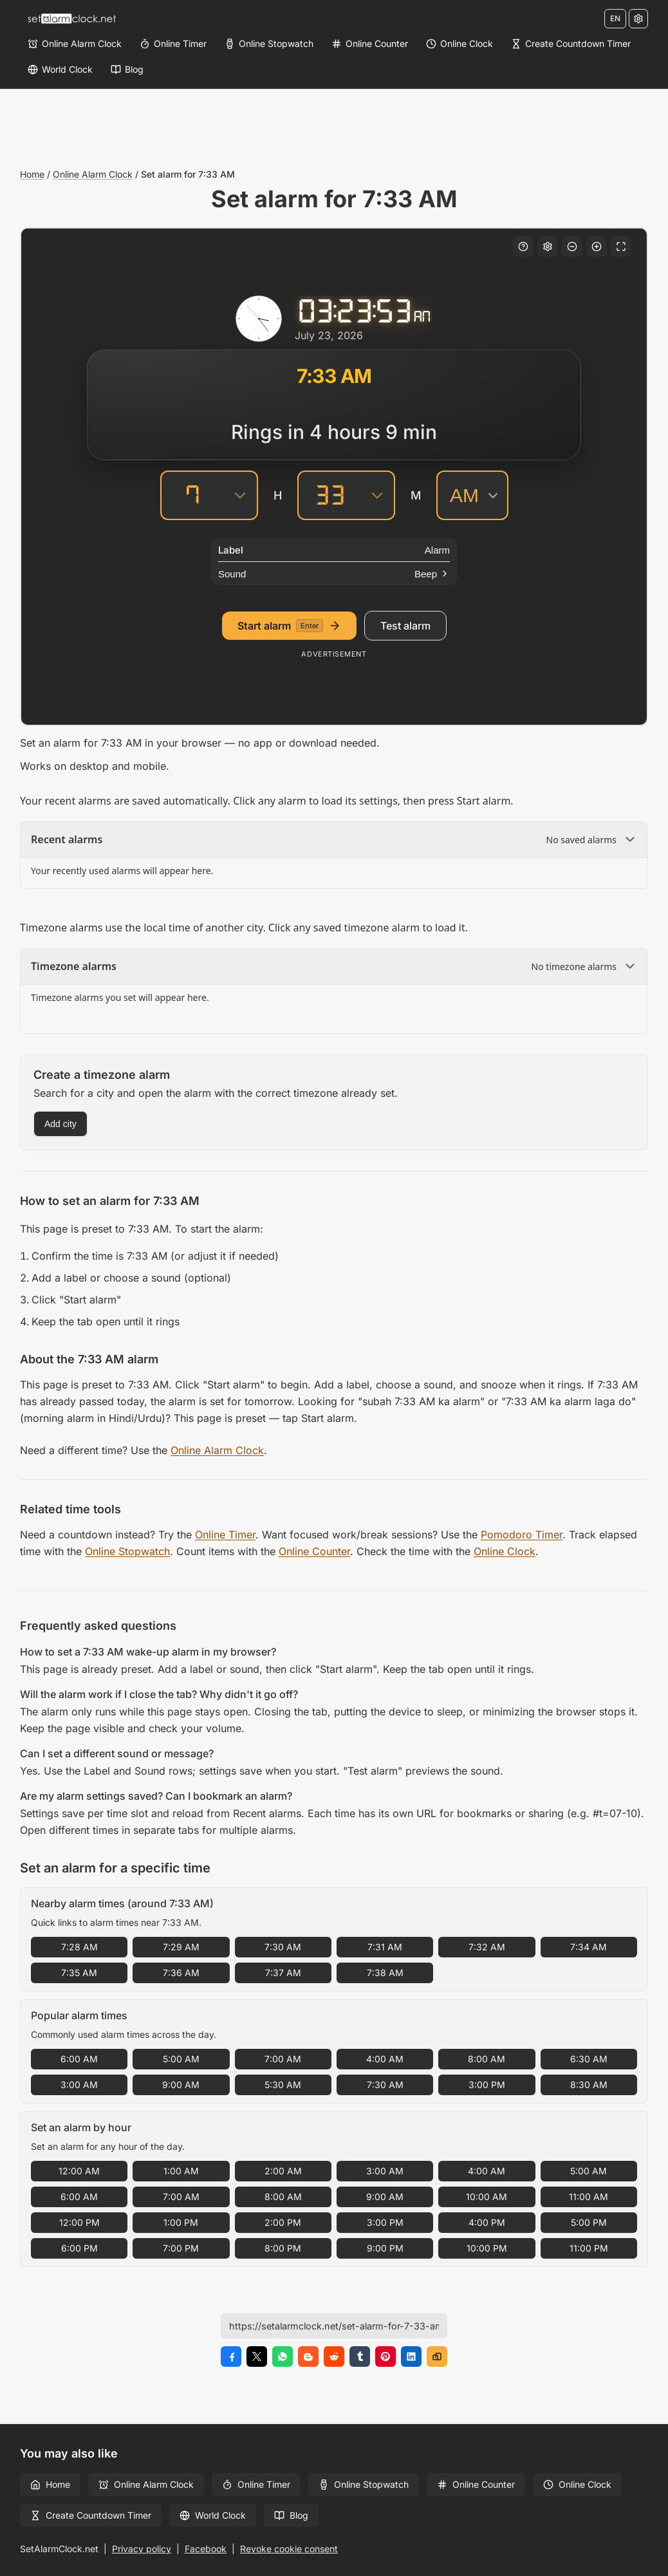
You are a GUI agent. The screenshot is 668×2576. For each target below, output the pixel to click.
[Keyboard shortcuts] (523, 246)
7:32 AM (487, 1946)
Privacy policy (141, 2548)
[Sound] (334, 573)
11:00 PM (589, 2248)
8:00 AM (486, 2058)
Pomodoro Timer (521, 1534)
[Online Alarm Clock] (74, 43)
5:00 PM (589, 2222)
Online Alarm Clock (93, 174)
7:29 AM (181, 1946)
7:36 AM (181, 1972)
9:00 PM (385, 2248)
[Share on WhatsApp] (282, 2356)
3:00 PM (487, 2084)
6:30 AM (589, 2058)
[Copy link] (437, 2356)
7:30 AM (282, 1946)
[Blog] (127, 69)
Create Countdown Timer (90, 2515)
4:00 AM (385, 2058)
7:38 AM (385, 1972)
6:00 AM (79, 2058)
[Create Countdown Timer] (570, 43)
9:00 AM (180, 2084)
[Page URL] (334, 2325)
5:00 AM (181, 2058)
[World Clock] (60, 69)
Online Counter (314, 1551)
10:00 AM (486, 2196)
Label (230, 550)
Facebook (206, 2548)
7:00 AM (282, 2058)
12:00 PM (79, 2222)
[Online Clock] (459, 43)
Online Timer (225, 1534)
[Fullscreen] (621, 246)
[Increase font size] (596, 246)
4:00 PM (487, 2222)
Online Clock (504, 1551)
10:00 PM (487, 2248)
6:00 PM (79, 2248)
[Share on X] (256, 2356)
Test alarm (405, 625)
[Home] (71, 19)
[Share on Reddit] (334, 2356)
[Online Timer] (173, 43)
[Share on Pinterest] (385, 2356)
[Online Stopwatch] (269, 43)
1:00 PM (180, 2222)
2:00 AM (283, 2170)
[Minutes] (329, 495)
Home (32, 174)
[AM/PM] (472, 495)
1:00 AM (181, 2170)
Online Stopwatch (127, 1551)
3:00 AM (79, 2084)
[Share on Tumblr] (359, 2356)
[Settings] (638, 18)
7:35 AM (79, 1972)
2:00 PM (282, 2222)
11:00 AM (588, 2196)
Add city (60, 1124)
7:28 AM (79, 1946)
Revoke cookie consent (289, 2548)
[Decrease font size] (572, 246)
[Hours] (192, 495)
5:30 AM (282, 2084)
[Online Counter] (370, 43)
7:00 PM (181, 2248)
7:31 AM (384, 1946)
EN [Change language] (615, 18)
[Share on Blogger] (308, 2356)
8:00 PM (282, 2248)
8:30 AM (589, 2084)
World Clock (213, 2515)
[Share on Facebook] (231, 2356)
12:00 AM (79, 2170)
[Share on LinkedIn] (411, 2356)
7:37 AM (283, 1972)
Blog (291, 2515)
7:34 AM (588, 1946)
